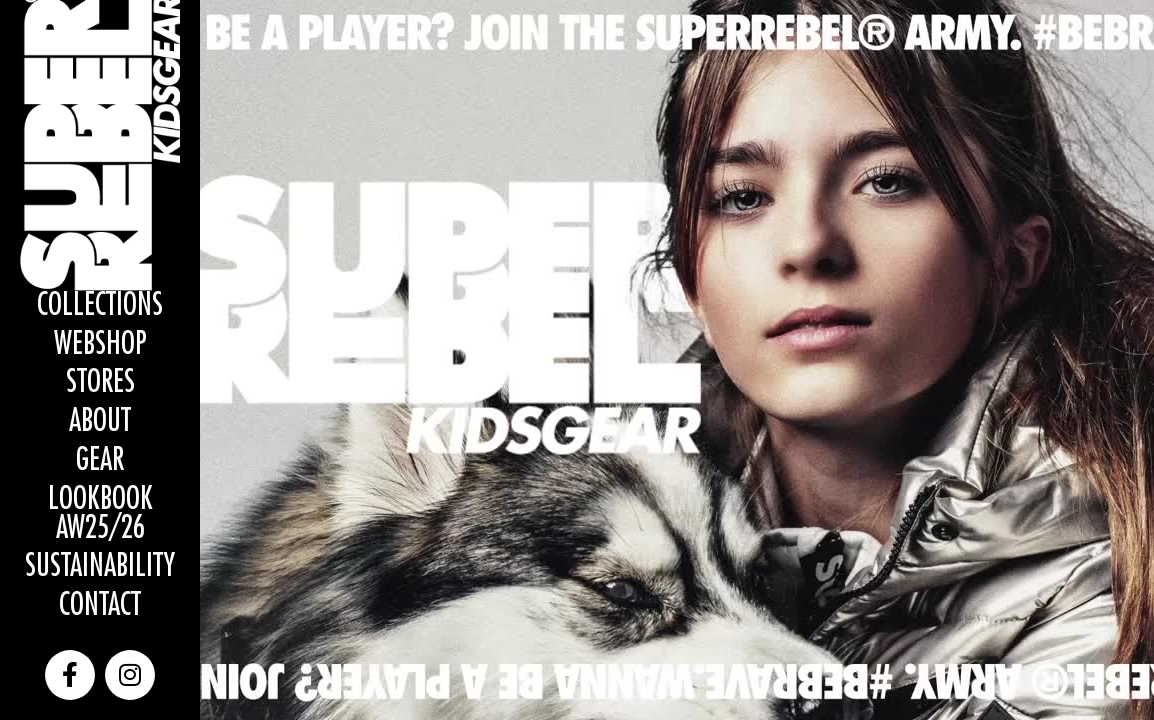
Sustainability (100, 566)
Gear (100, 460)
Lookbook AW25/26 (100, 514)
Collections (100, 305)
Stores (100, 382)
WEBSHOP (100, 344)
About (100, 421)
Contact (100, 605)
